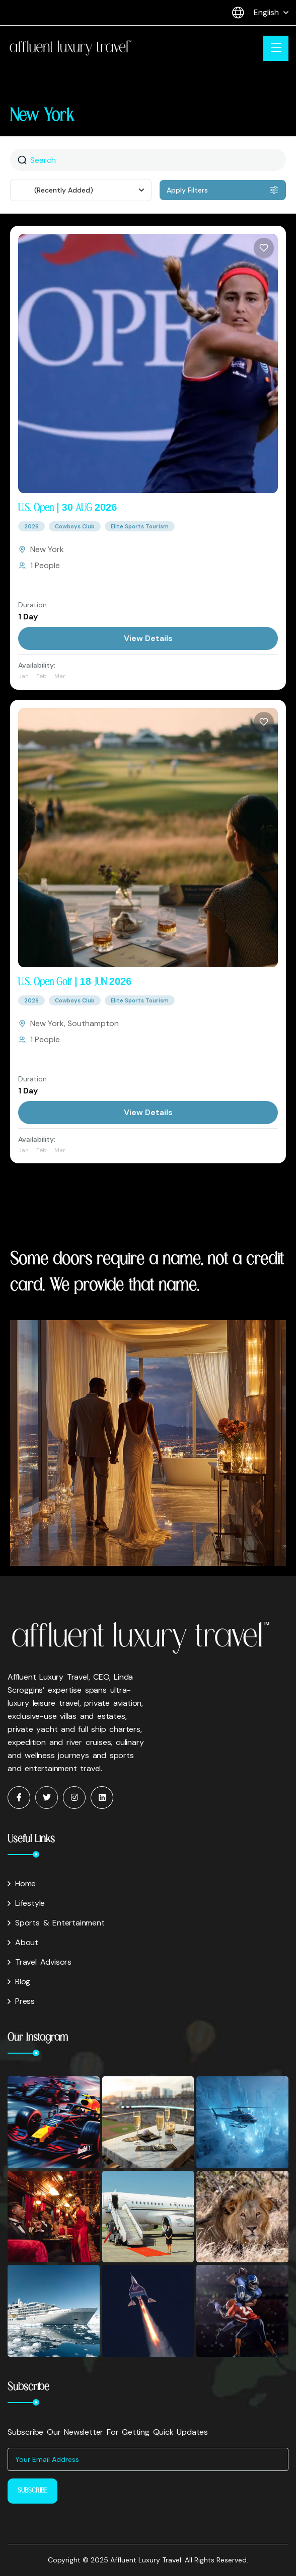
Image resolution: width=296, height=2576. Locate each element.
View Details (148, 638)
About (23, 1942)
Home (22, 1883)
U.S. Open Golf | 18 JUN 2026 (74, 982)
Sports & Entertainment (56, 1922)
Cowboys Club (75, 526)
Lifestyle (26, 1903)
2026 (31, 526)
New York (47, 549)
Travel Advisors (39, 1962)
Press (21, 2001)
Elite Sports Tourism (140, 526)
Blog (19, 1981)
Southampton (93, 1023)
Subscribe (32, 2491)
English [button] (255, 13)
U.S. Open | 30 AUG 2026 (67, 508)
